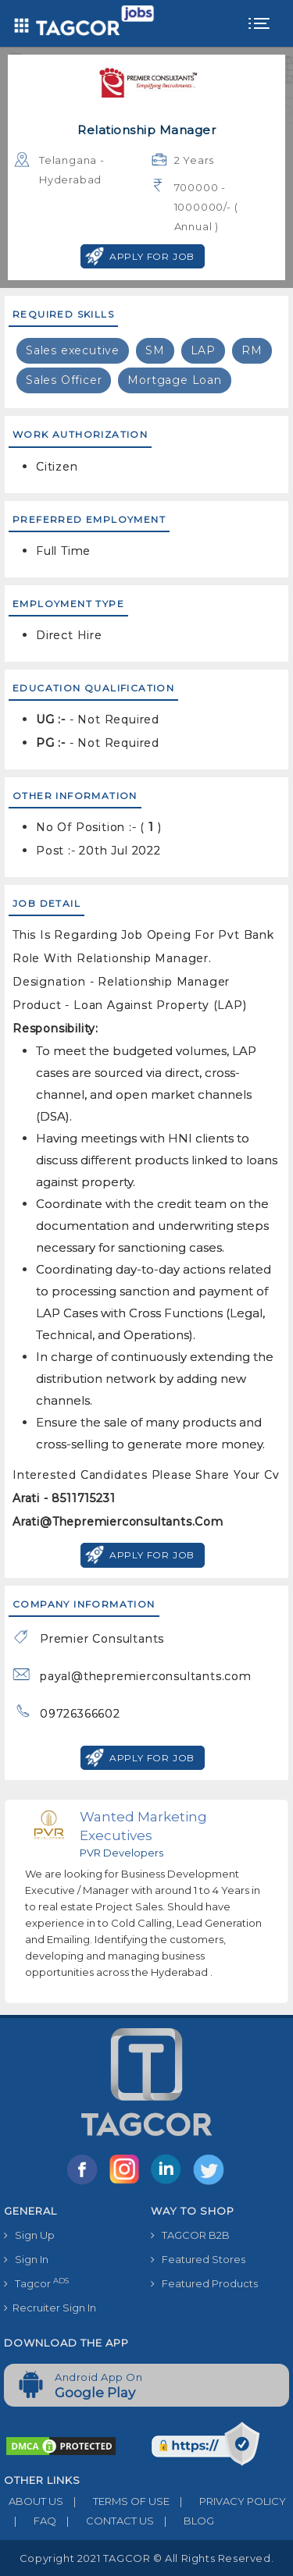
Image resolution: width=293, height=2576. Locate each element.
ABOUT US (33, 2501)
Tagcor (36, 2283)
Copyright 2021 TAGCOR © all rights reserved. (146, 2558)
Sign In (26, 2259)
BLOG (184, 2520)
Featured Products (204, 2283)
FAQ (30, 2520)
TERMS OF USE (116, 2501)
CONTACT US (105, 2520)
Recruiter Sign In (50, 2307)
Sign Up (29, 2235)
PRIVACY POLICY (228, 2501)
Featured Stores (198, 2259)
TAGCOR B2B (190, 2235)
